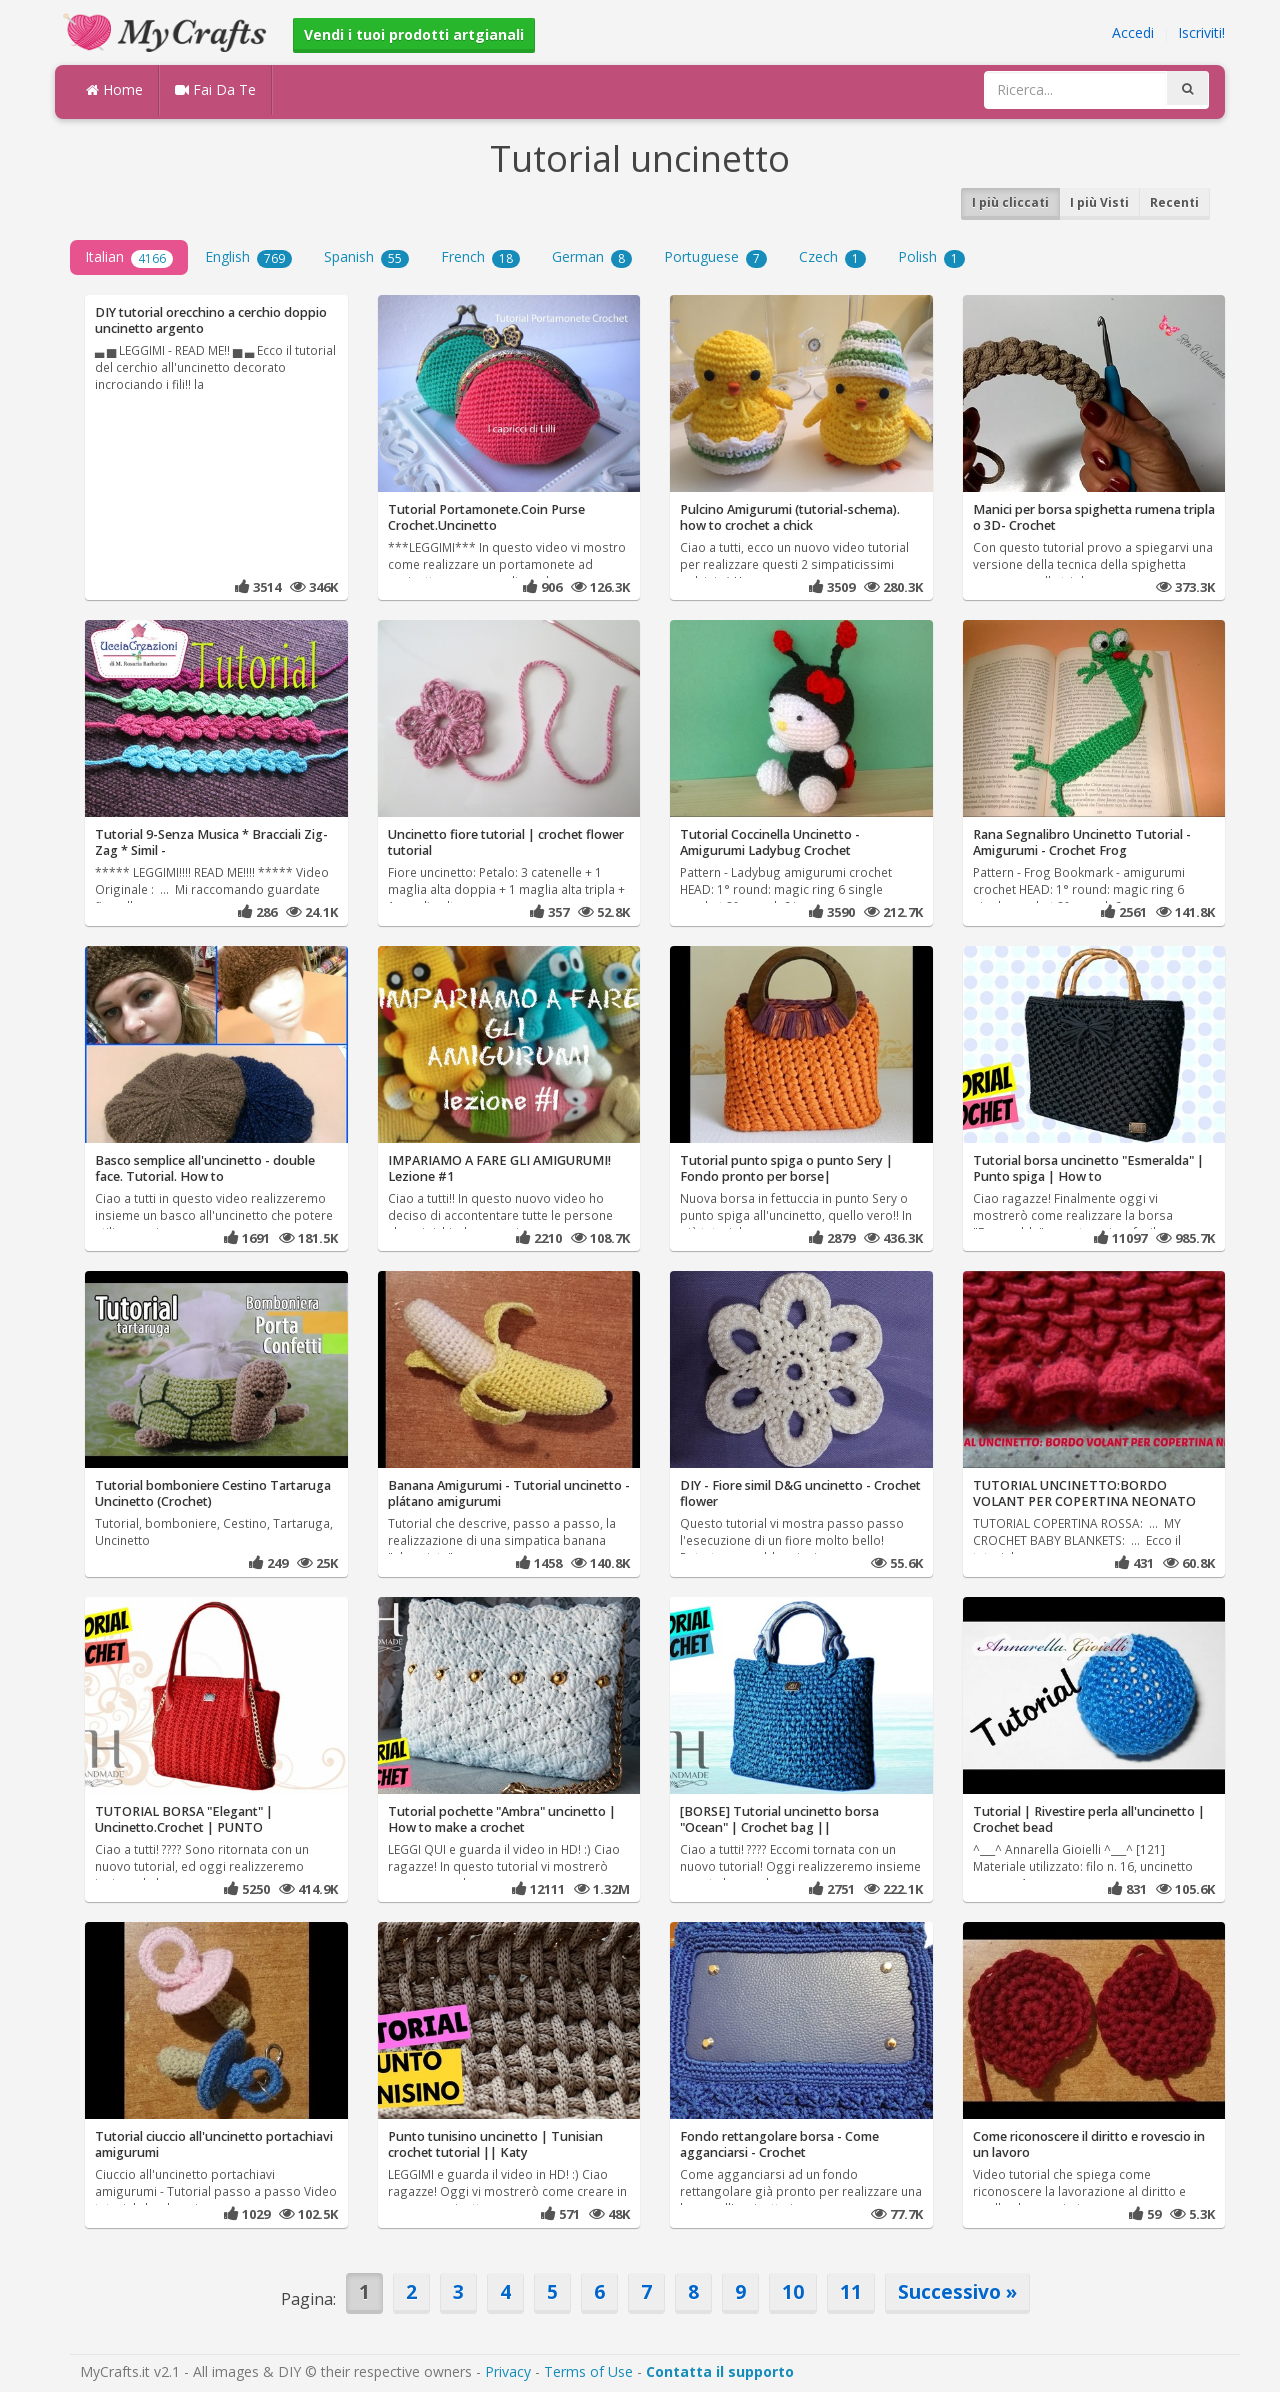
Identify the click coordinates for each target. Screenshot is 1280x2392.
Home (114, 89)
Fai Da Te (215, 89)
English (248, 257)
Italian (129, 257)
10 (793, 2291)
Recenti (1174, 202)
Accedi (1133, 32)
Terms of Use (588, 2371)
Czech (832, 257)
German (592, 257)
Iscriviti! (1201, 32)
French (480, 257)
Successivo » (957, 2291)
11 (851, 2291)
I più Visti (1099, 202)
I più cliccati (1010, 202)
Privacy (508, 2371)
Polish (931, 257)
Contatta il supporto (720, 2371)
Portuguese (715, 257)
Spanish (366, 257)
